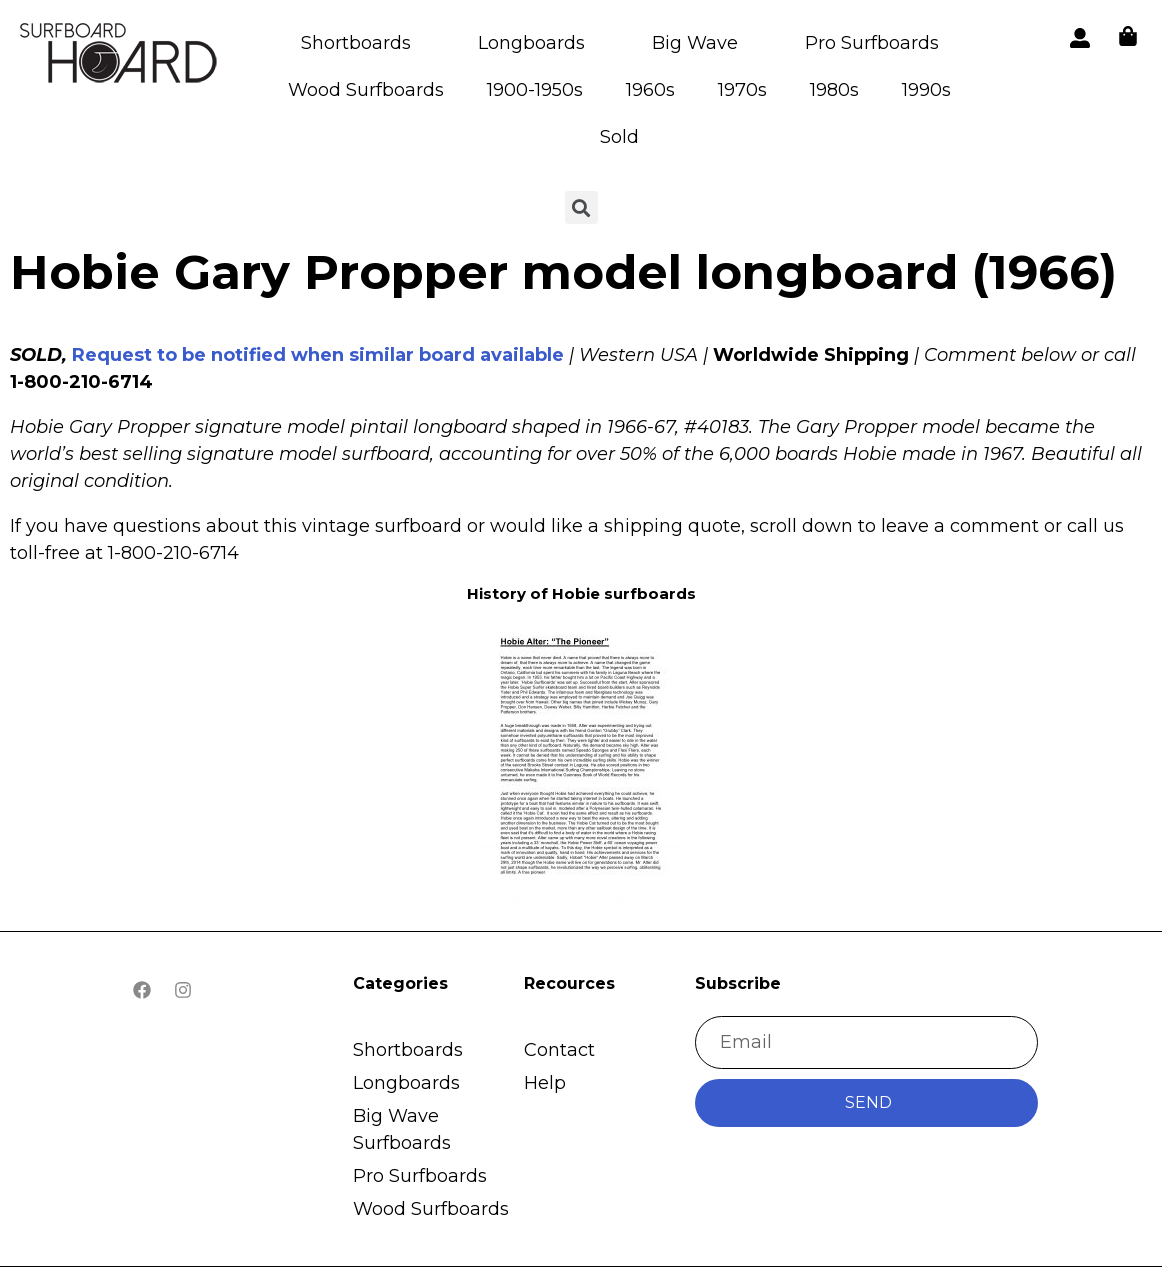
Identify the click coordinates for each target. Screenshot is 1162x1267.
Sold (619, 137)
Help (545, 1083)
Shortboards (356, 43)
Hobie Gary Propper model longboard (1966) (563, 272)
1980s (834, 90)
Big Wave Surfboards (402, 1129)
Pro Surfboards (872, 43)
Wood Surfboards (366, 90)
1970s (742, 90)
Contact (559, 1050)
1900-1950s (535, 90)
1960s (650, 90)
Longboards (531, 43)
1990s (926, 90)
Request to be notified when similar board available (318, 355)
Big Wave (695, 43)
